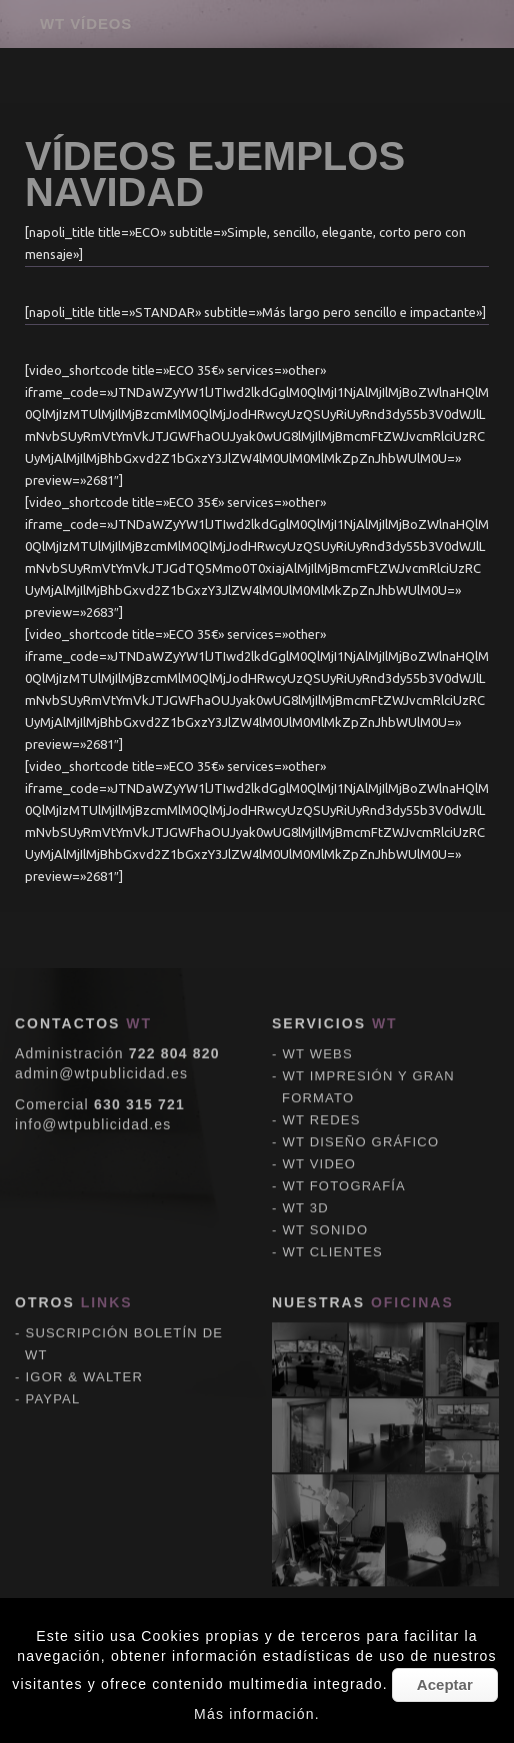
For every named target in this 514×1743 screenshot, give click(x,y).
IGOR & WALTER (84, 1105)
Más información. (257, 1714)
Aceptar (445, 1684)
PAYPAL (53, 1127)
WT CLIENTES (333, 980)
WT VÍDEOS (86, 23)
